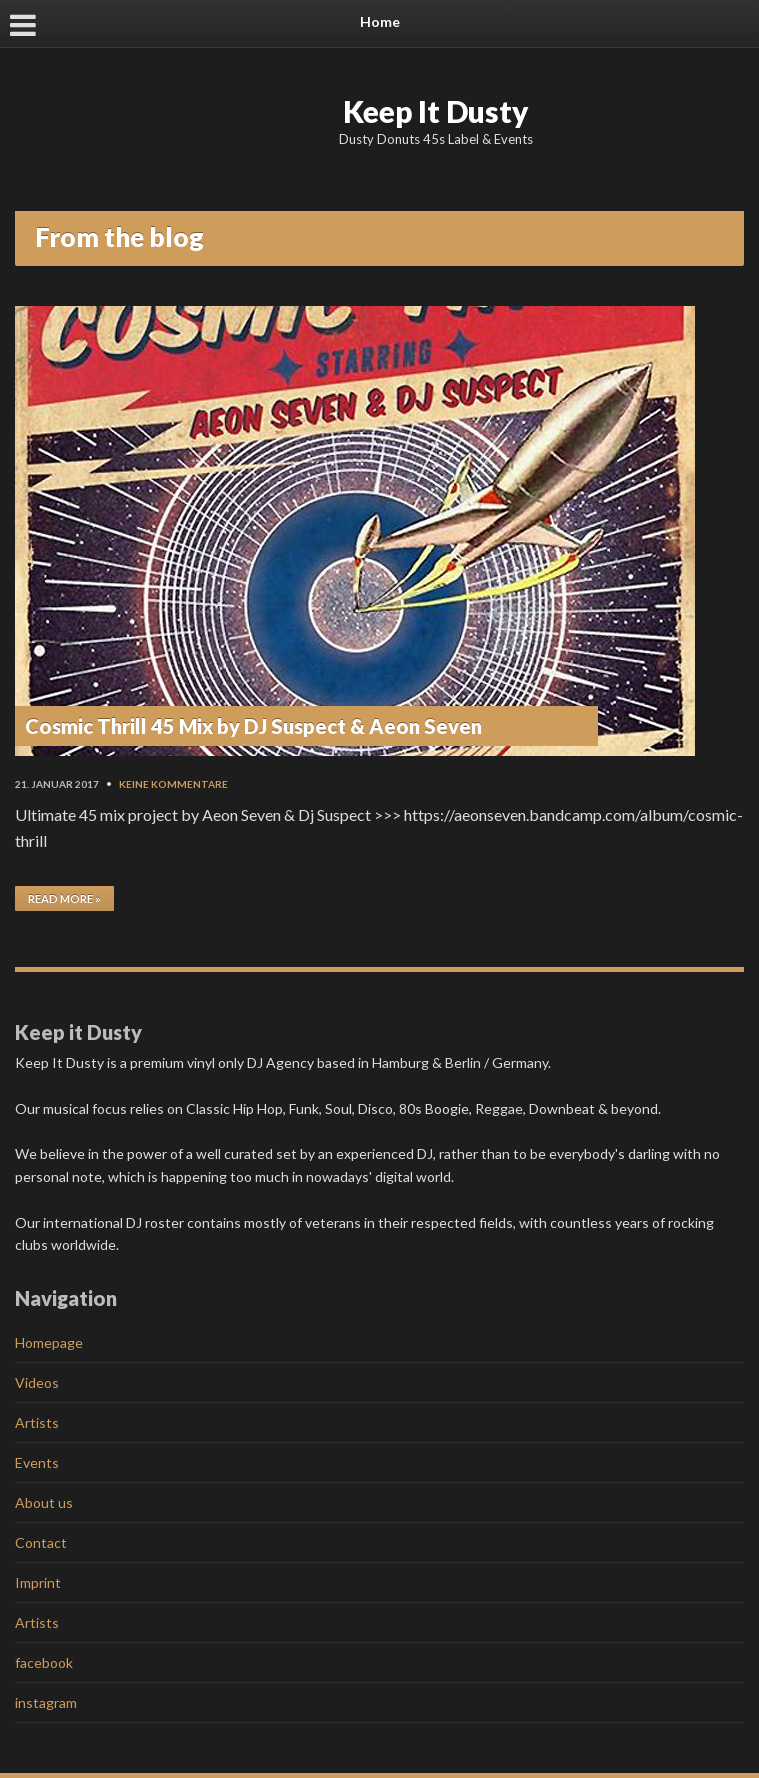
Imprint (38, 1582)
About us (44, 1502)
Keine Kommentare (173, 784)
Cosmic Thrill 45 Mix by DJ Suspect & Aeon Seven (253, 726)
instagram (46, 1702)
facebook (44, 1662)
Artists (37, 1422)
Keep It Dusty (436, 111)
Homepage (49, 1342)
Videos (37, 1382)
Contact (41, 1542)
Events (37, 1462)
